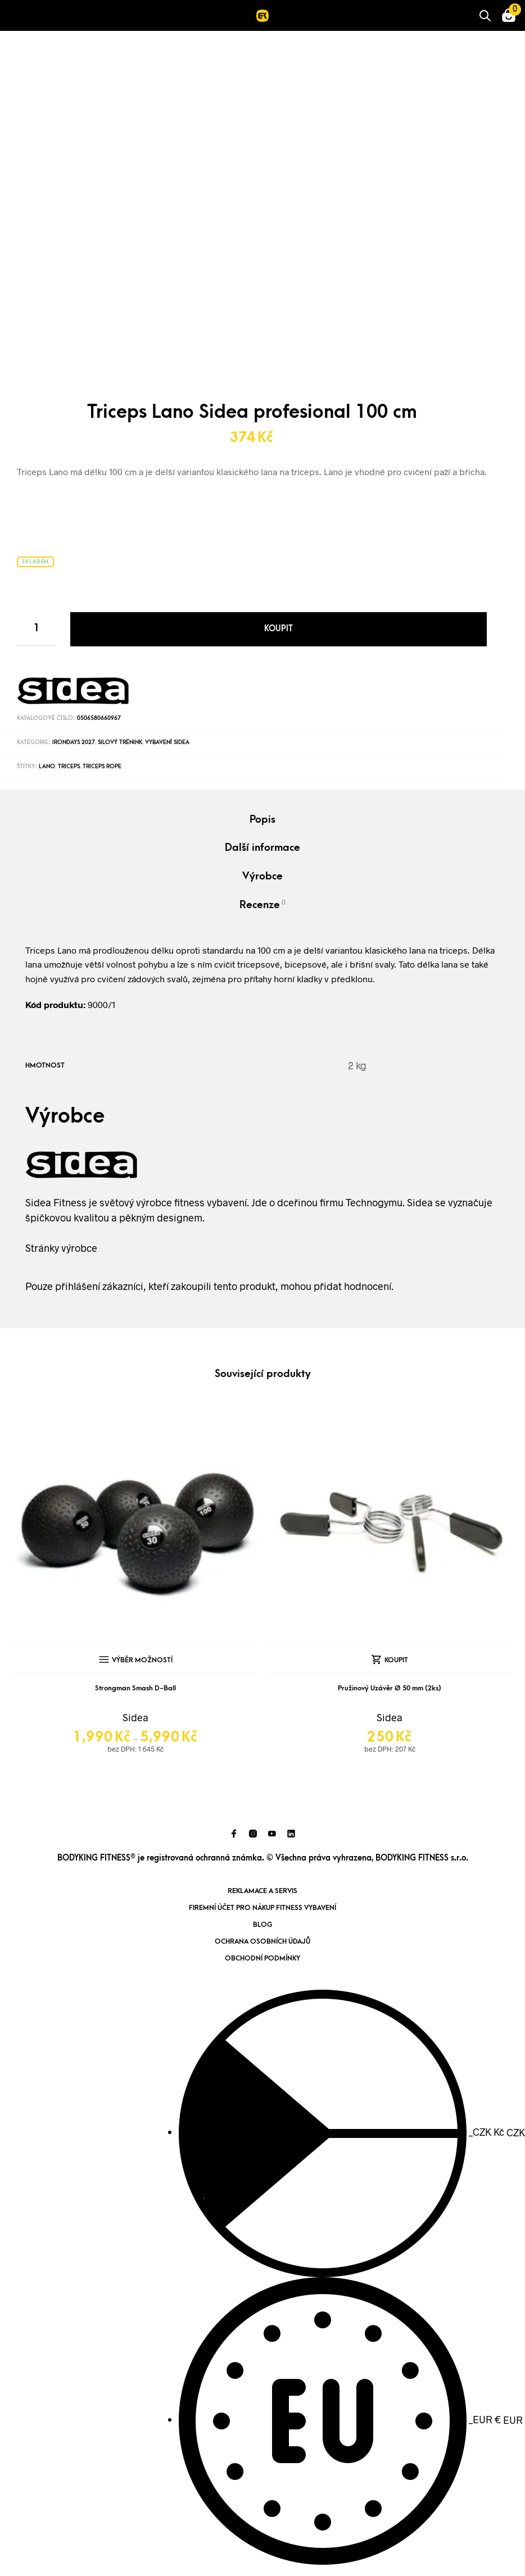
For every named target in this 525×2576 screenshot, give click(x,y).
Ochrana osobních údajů (262, 1941)
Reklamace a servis (262, 1891)
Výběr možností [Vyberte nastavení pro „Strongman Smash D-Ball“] (142, 1660)
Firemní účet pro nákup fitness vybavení (262, 1908)
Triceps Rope (102, 766)
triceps (69, 766)
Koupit (278, 628)
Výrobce (262, 876)
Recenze (262, 905)
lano (47, 766)
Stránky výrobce (61, 1248)
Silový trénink (120, 742)
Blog (262, 1924)
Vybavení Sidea (167, 742)
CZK (352, 2132)
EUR (351, 2419)
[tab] (262, 820)
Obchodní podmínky (262, 1958)
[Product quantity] (36, 629)
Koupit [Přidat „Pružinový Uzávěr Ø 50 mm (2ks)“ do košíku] (396, 1660)
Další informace (262, 848)
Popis (262, 820)
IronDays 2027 (73, 742)
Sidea (135, 1717)
